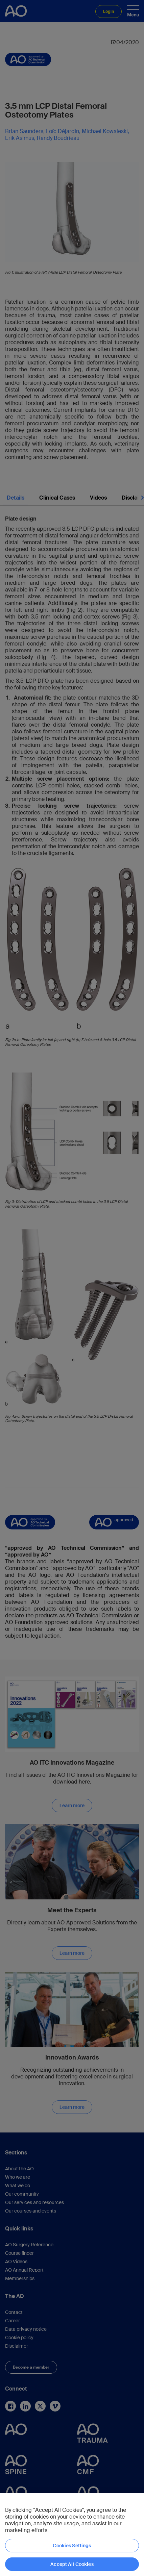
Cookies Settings (72, 2546)
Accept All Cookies (72, 2564)
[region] (72, 2534)
